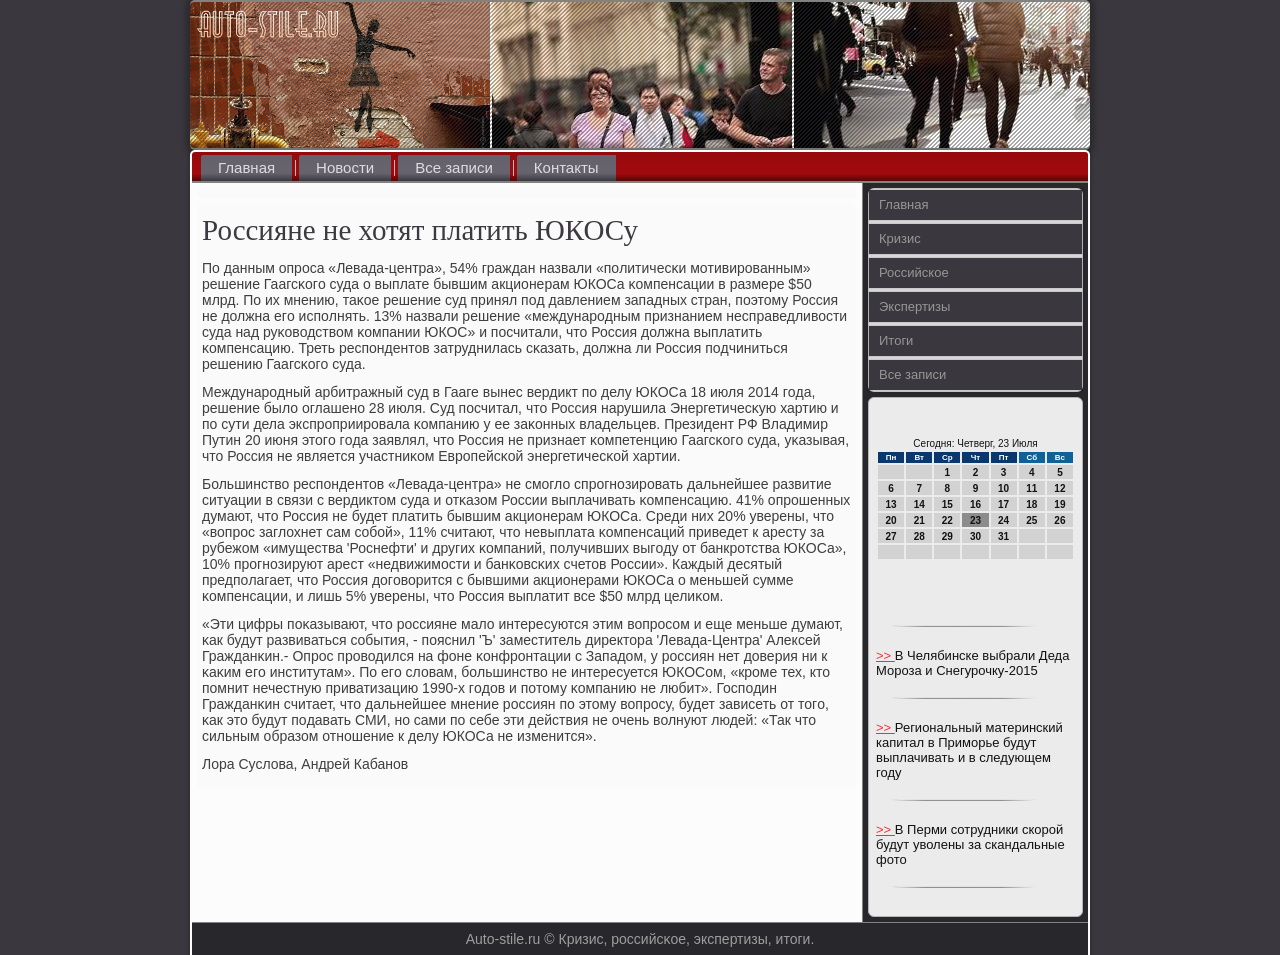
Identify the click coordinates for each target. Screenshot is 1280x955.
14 (919, 504)
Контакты (566, 167)
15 (947, 504)
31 (1003, 536)
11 (1031, 488)
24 (1003, 520)
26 (1059, 520)
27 (891, 536)
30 (975, 536)
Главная (246, 167)
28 (919, 536)
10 (1003, 488)
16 (975, 504)
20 (891, 520)
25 (1031, 520)
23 (975, 520)
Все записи (454, 167)
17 (1003, 504)
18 (1031, 504)
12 (1059, 488)
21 (919, 520)
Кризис (900, 238)
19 (1059, 504)
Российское (914, 272)
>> (885, 655)
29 (947, 536)
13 (891, 504)
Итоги (896, 340)
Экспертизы (914, 306)
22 (947, 520)
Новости (345, 167)
